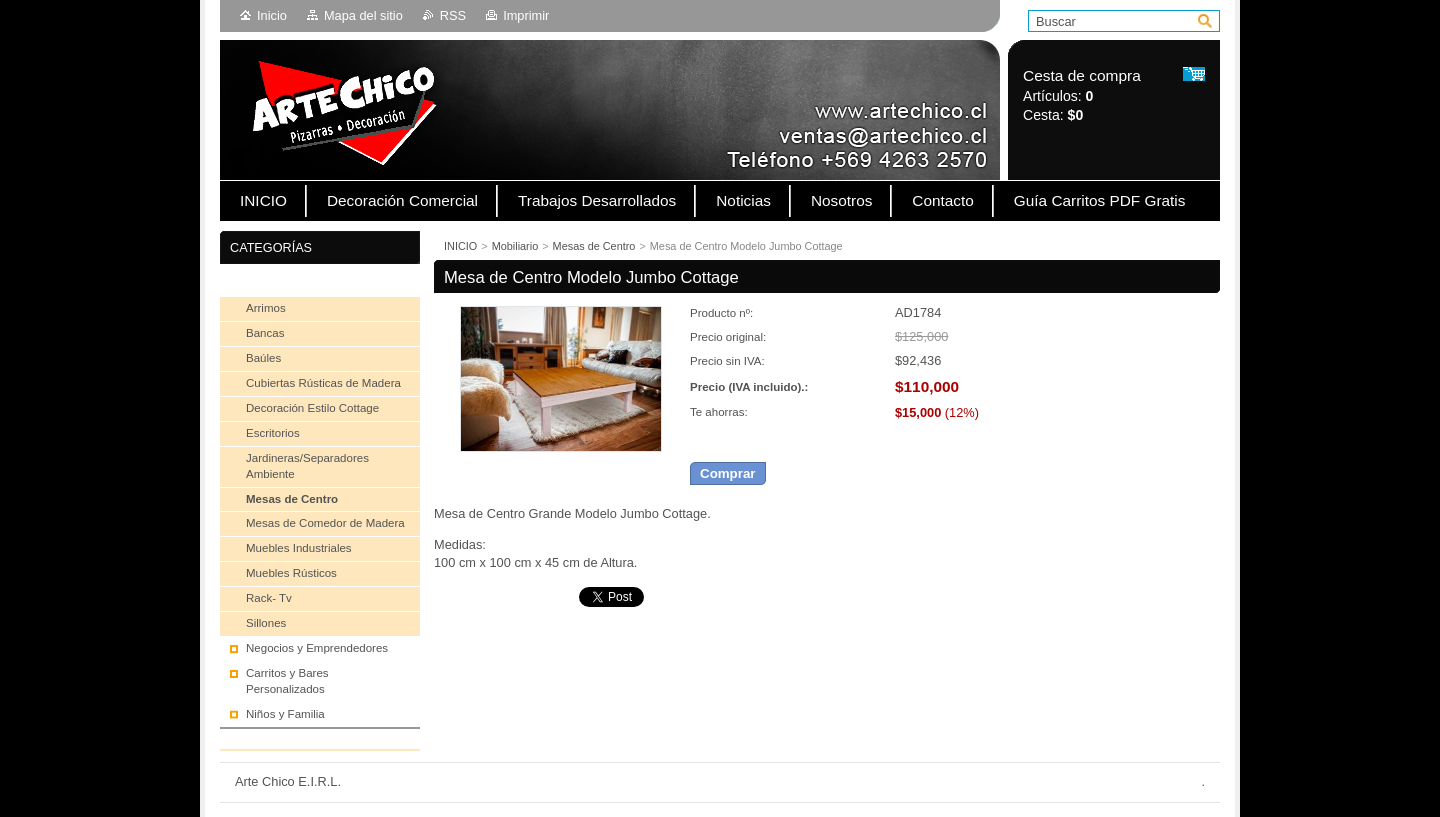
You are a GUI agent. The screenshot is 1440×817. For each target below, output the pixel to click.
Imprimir (526, 15)
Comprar (728, 473)
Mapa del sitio (363, 15)
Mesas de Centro (594, 246)
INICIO (460, 246)
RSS (453, 15)
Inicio (272, 15)
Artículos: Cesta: (1082, 95)
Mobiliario (515, 246)
